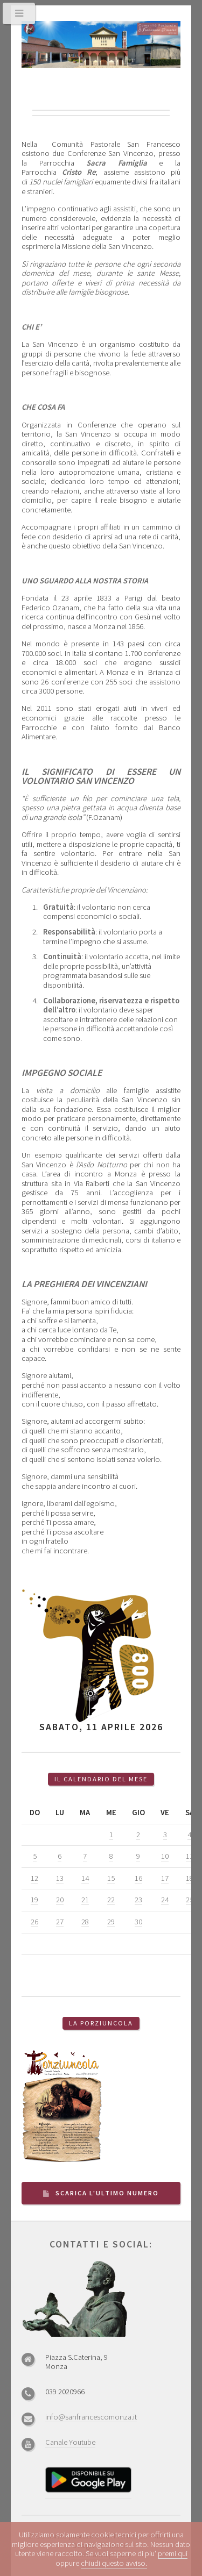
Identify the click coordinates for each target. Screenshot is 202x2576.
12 (34, 1878)
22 (111, 1899)
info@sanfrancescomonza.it (91, 2417)
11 (189, 1856)
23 (138, 1899)
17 (165, 1878)
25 (189, 1899)
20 (60, 1899)
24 (165, 1899)
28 (85, 1921)
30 (138, 1921)
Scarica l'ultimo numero (107, 2193)
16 (138, 1878)
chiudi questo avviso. (114, 2563)
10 (165, 1856)
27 (60, 1921)
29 (111, 1921)
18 (189, 1878)
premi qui (172, 2553)
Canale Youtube (70, 2442)
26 (34, 1921)
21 (85, 1899)
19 (34, 1899)
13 (60, 1878)
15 (111, 1878)
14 (85, 1878)
